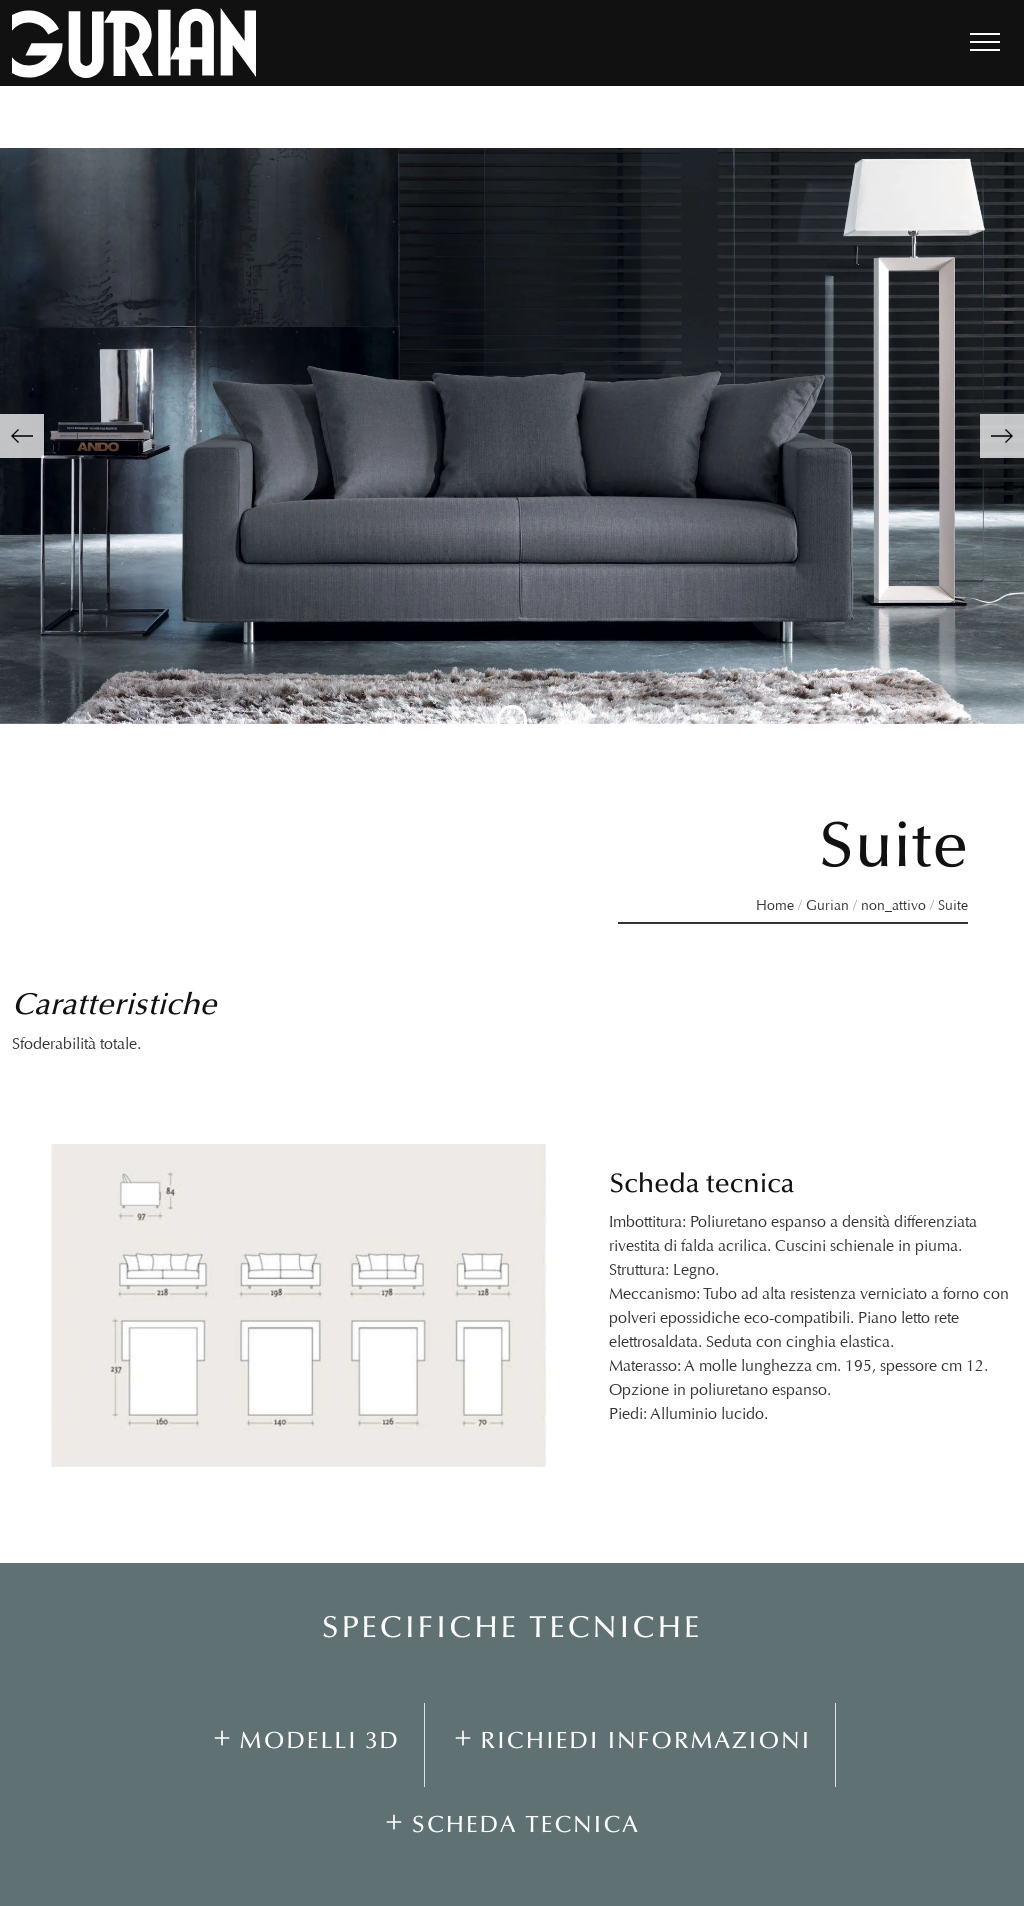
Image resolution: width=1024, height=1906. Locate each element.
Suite (953, 905)
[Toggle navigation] (985, 43)
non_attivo (893, 905)
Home (775, 905)
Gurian (827, 905)
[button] (22, 436)
